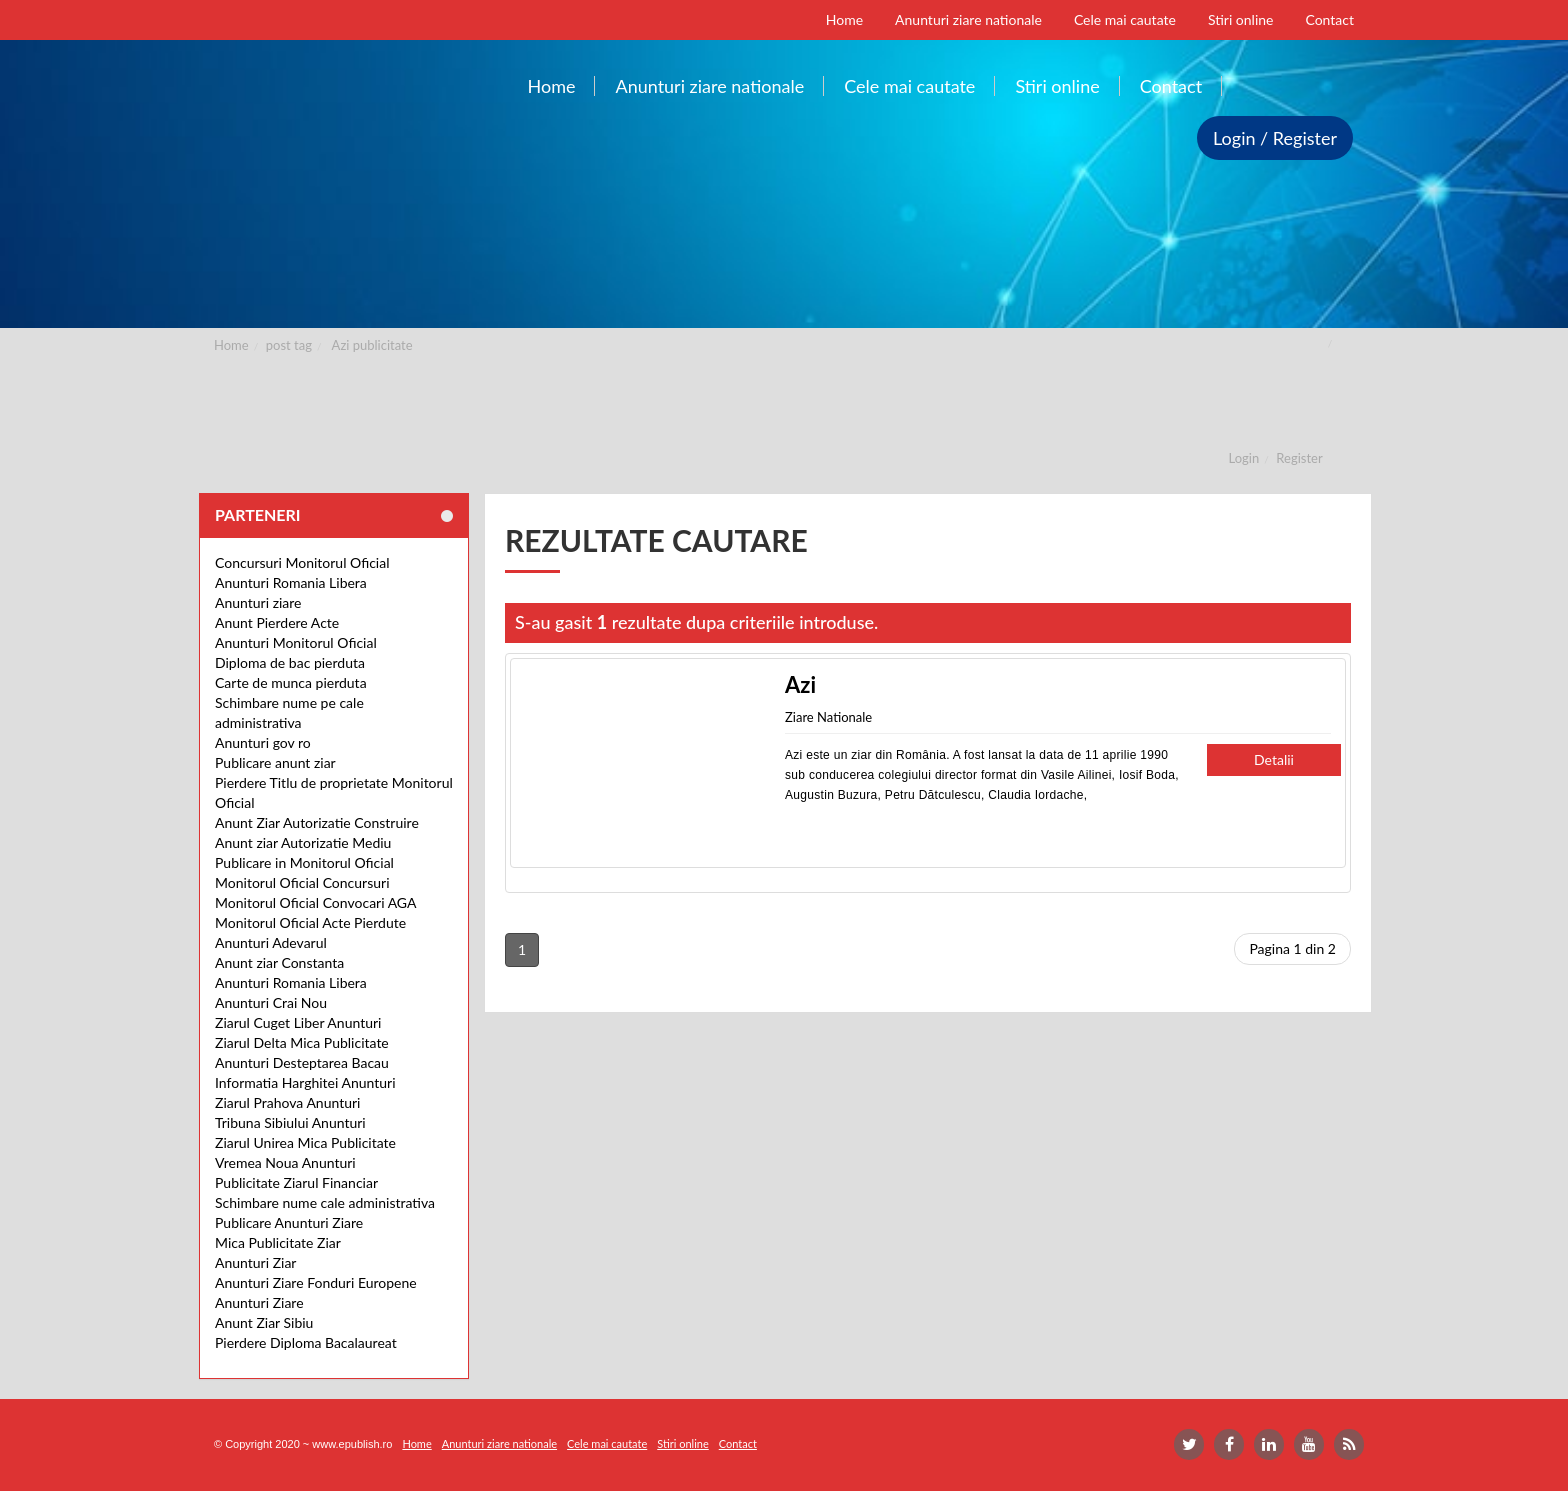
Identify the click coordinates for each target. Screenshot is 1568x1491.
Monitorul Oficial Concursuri (302, 882)
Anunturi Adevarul (271, 942)
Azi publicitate (372, 345)
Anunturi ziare (258, 602)
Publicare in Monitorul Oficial (304, 862)
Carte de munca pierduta (291, 682)
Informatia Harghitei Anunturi (305, 1082)
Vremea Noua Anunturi (285, 1162)
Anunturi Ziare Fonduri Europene (316, 1282)
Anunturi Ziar (255, 1262)
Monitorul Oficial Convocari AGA (316, 902)
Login (1244, 458)
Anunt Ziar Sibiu (264, 1322)
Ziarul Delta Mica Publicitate (302, 1042)
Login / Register (1275, 138)
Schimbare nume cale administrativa (325, 1202)
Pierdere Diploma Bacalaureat (306, 1342)
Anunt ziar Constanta (279, 962)
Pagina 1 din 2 (1292, 948)
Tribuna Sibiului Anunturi (290, 1122)
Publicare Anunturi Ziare (289, 1222)
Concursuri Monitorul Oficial (302, 562)
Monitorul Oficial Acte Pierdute (310, 922)
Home (231, 345)
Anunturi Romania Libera (291, 582)
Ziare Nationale (828, 717)
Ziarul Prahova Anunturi (287, 1102)
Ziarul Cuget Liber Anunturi (298, 1022)
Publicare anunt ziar (275, 762)
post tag (289, 345)
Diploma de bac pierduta (290, 662)
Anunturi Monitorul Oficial (296, 642)
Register (1299, 458)
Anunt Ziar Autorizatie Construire (317, 822)
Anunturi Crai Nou (271, 1002)
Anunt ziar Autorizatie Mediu (303, 842)
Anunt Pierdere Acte (277, 622)
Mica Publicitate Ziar (278, 1242)
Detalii (1274, 759)
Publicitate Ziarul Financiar (296, 1182)
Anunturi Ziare (259, 1302)
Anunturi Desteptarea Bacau (302, 1062)
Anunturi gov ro (263, 742)
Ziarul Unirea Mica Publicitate (305, 1142)
